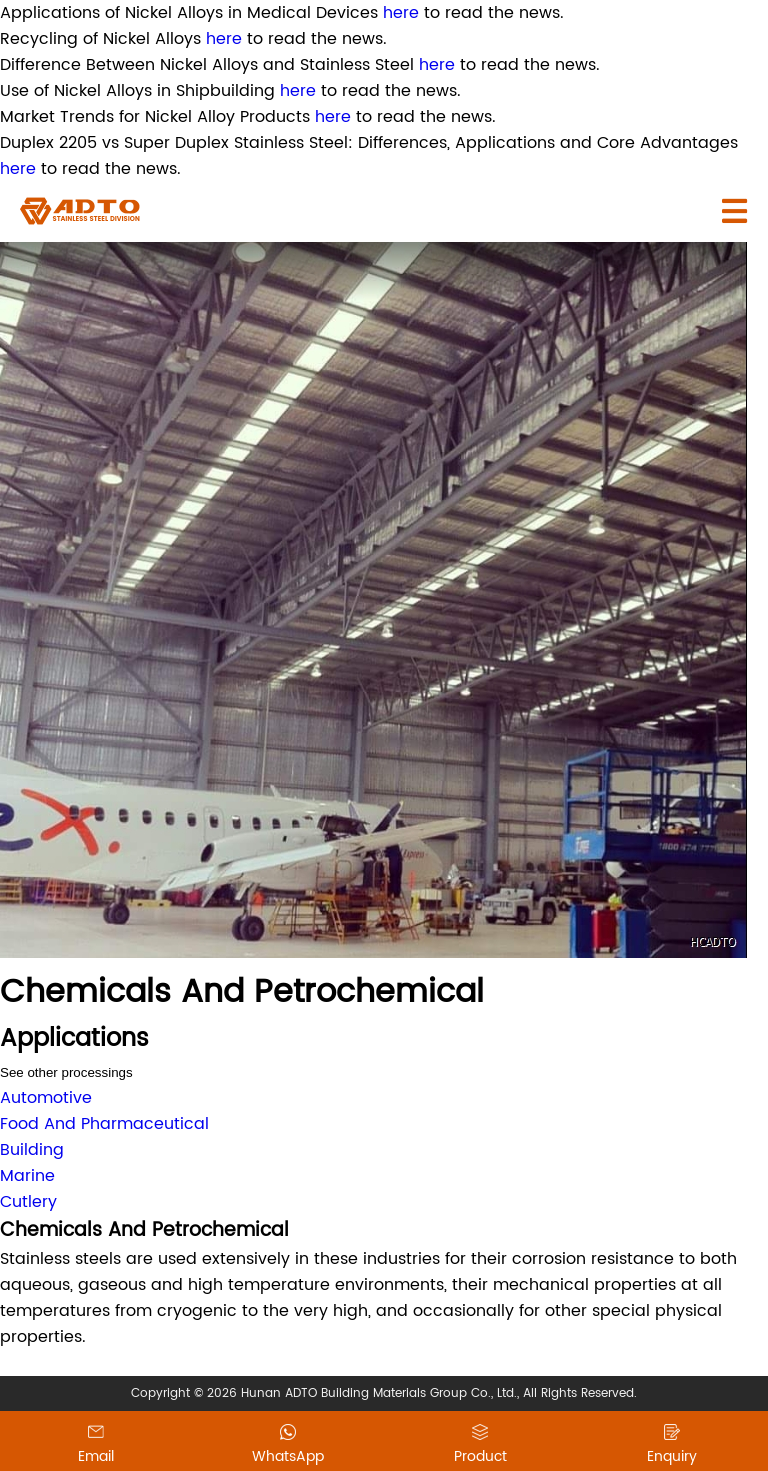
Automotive (46, 1098)
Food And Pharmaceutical (104, 1124)
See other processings (66, 1072)
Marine (27, 1176)
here (401, 13)
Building (32, 1150)
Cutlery (28, 1202)
